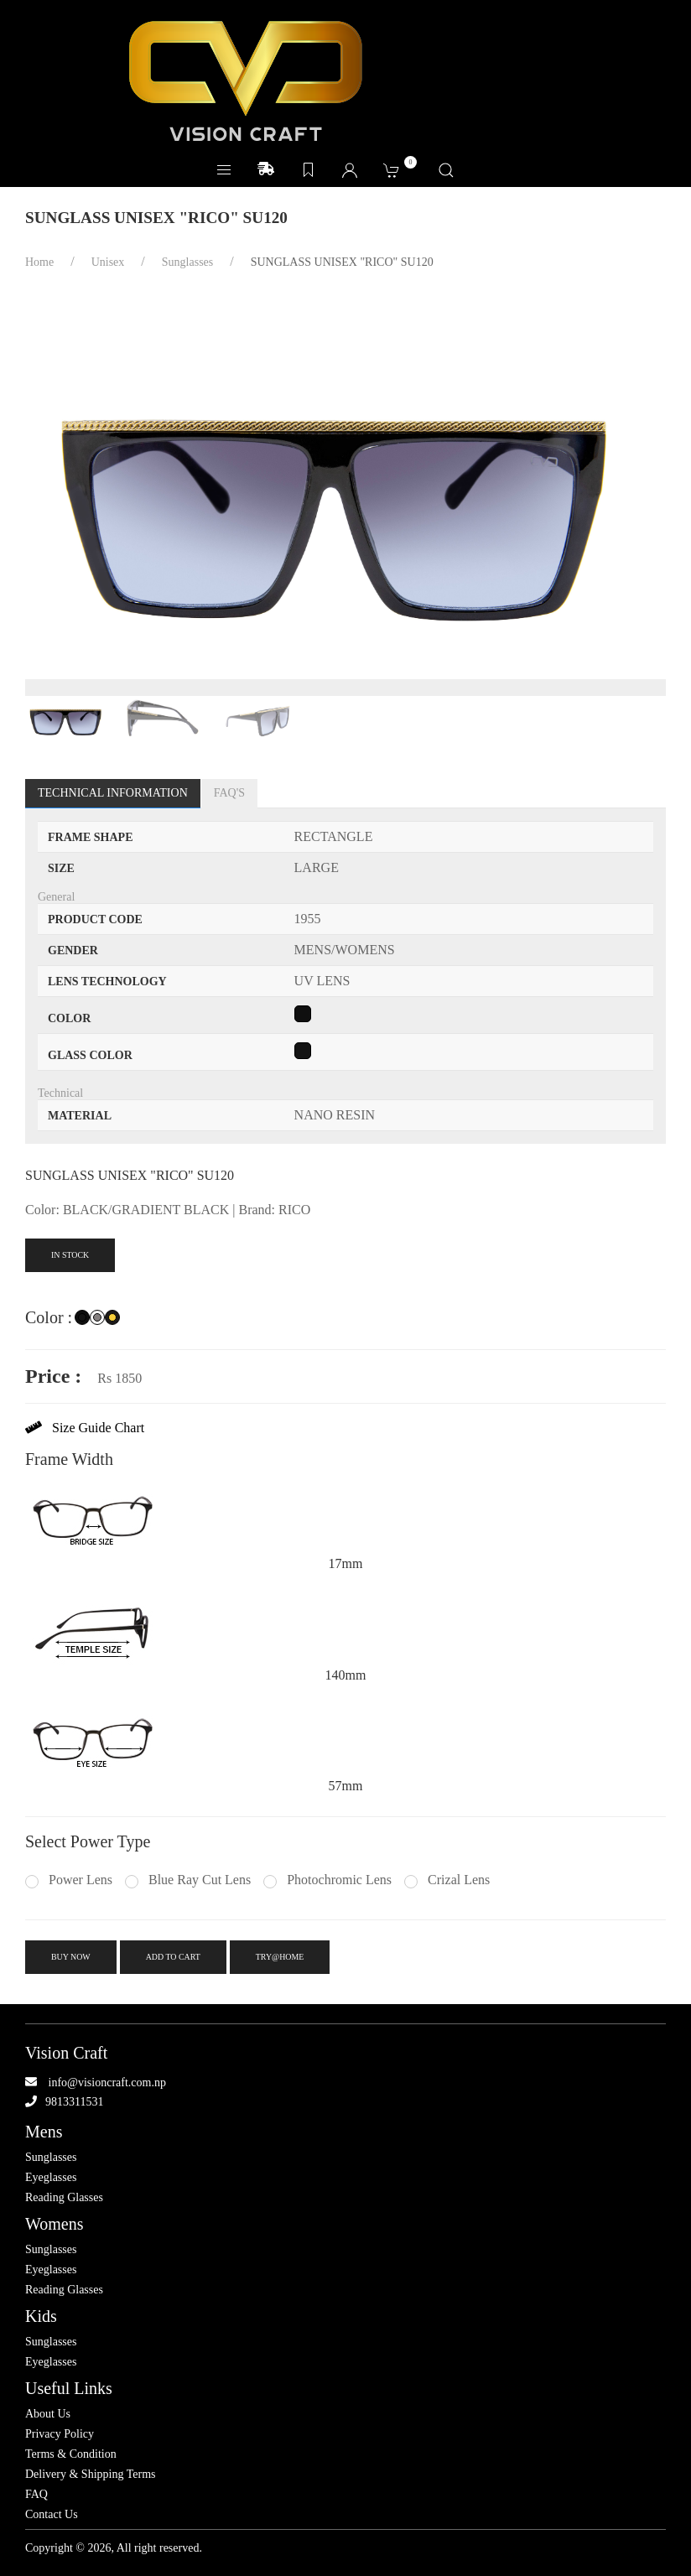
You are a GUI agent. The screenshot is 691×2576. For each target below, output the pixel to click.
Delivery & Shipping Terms (90, 2474)
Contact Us (51, 2515)
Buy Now (71, 1956)
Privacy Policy (59, 2434)
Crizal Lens (447, 1880)
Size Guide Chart (84, 1427)
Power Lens (68, 1880)
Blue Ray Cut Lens (188, 1880)
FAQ (36, 2495)
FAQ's (229, 793)
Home (39, 262)
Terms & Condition (71, 2454)
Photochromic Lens (327, 1880)
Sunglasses (50, 2157)
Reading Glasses (64, 2198)
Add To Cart (173, 1956)
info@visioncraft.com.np (107, 2082)
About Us (47, 2414)
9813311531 (74, 2102)
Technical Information (113, 793)
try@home (280, 1956)
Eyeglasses (50, 2178)
